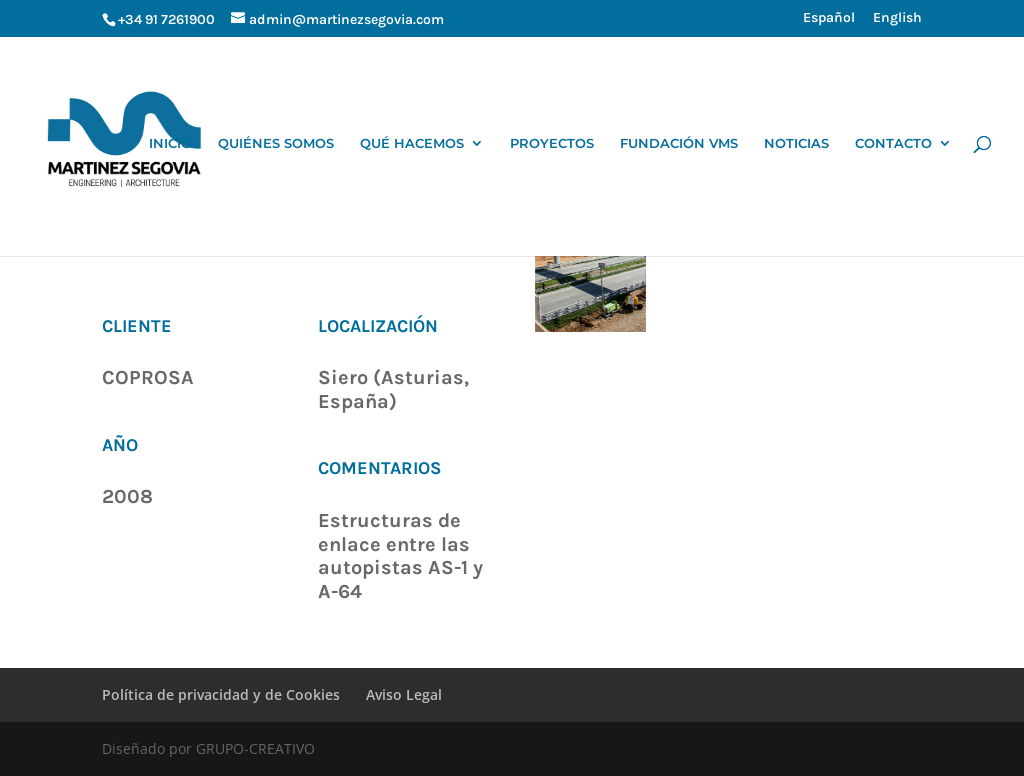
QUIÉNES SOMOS (276, 143)
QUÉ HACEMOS (412, 143)
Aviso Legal (404, 694)
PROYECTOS (552, 143)
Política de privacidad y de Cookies (221, 694)
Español (829, 18)
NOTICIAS (796, 143)
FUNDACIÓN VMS (679, 143)
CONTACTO (893, 143)
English (897, 18)
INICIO (170, 143)
